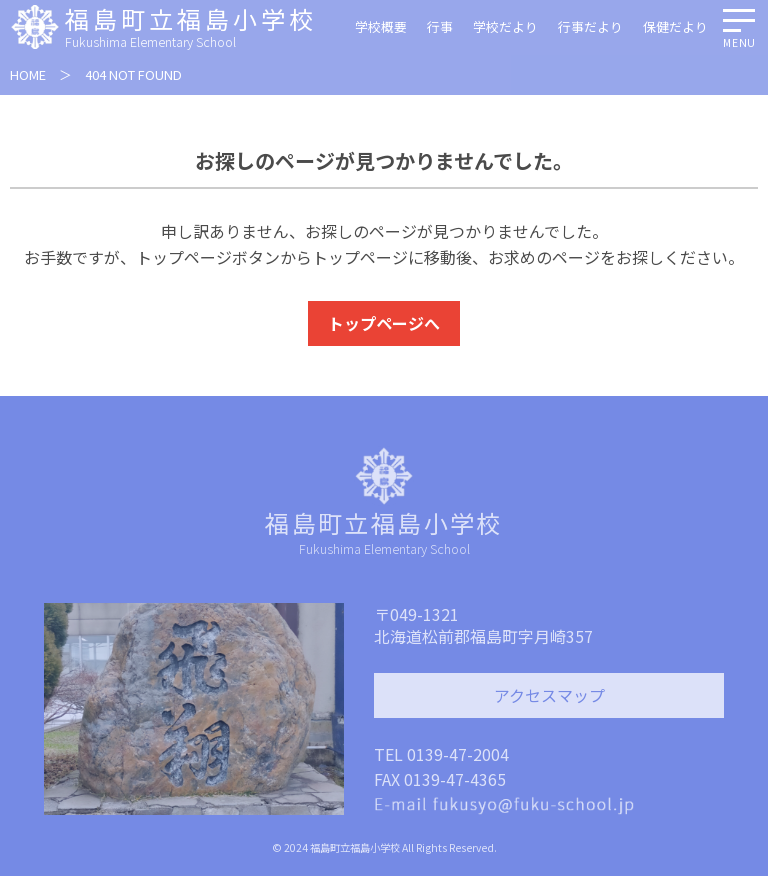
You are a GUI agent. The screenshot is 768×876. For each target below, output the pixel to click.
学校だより (505, 26)
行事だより (590, 26)
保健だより (675, 26)
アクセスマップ (549, 695)
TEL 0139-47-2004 (441, 754)
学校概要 (381, 26)
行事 (440, 26)
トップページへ (384, 323)
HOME (28, 74)
